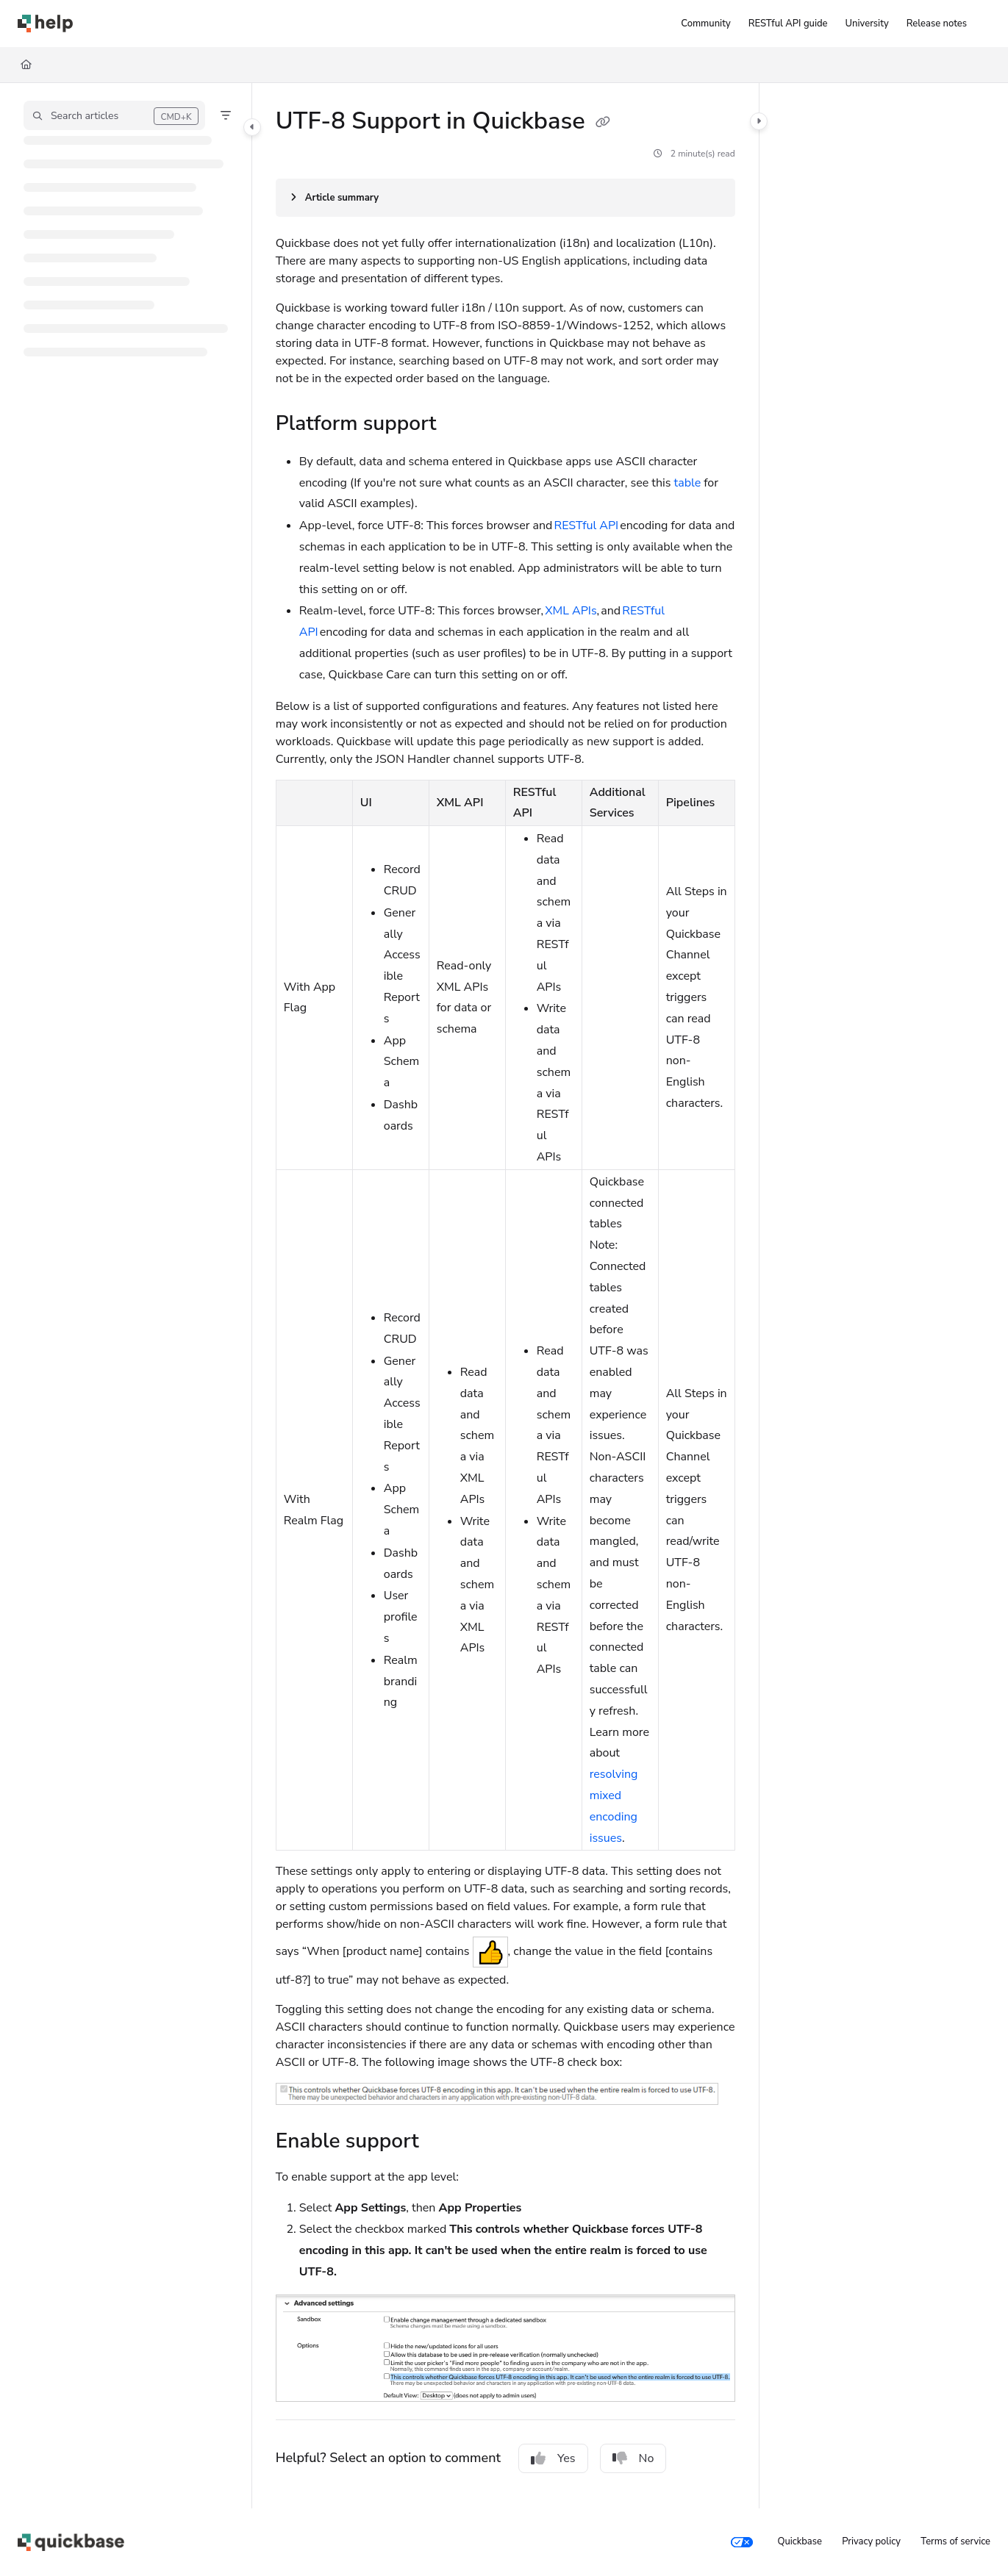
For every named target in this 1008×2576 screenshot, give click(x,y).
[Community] (705, 23)
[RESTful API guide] (788, 23)
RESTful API (586, 525)
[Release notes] (937, 23)
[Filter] (226, 115)
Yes (553, 2458)
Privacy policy (871, 2541)
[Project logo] (45, 23)
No (633, 2458)
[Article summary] (505, 198)
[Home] (26, 64)
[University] (867, 23)
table (687, 483)
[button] (114, 115)
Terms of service (955, 2541)
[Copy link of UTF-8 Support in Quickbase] (603, 122)
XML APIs (570, 611)
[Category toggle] (252, 127)
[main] (505, 1295)
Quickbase (799, 2541)
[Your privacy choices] (741, 2542)
